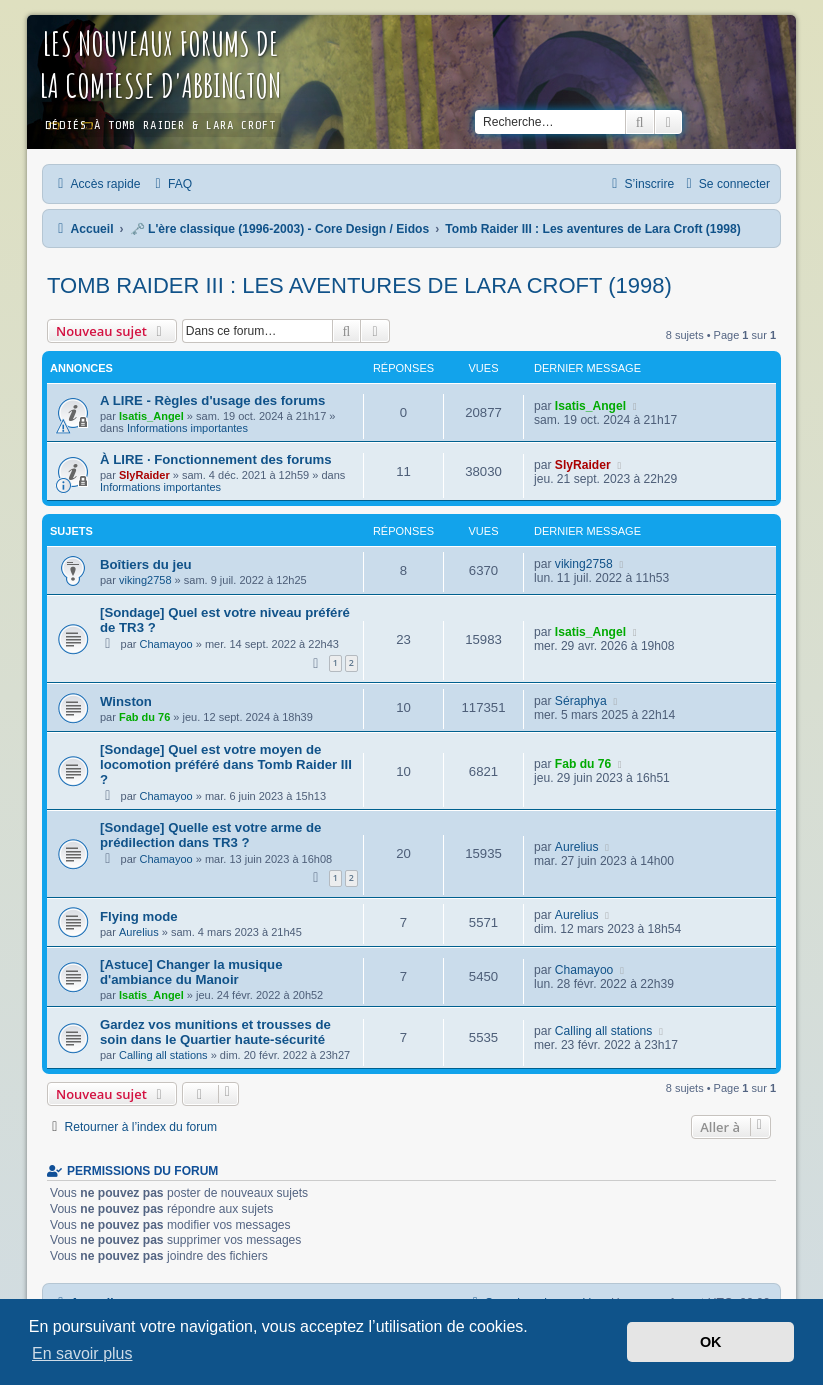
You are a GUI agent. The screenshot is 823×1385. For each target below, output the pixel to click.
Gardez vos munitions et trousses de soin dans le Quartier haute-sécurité (215, 1032)
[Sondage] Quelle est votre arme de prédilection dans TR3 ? (210, 835)
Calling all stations (163, 1055)
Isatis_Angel (151, 416)
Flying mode (139, 916)
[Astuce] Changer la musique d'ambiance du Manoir (191, 972)
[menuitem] (171, 184)
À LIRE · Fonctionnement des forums (216, 459)
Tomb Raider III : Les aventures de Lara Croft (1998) (359, 285)
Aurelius (577, 847)
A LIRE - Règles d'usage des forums (212, 400)
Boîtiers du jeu (146, 564)
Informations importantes (187, 428)
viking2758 (145, 580)
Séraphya (581, 701)
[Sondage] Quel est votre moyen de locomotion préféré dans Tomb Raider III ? (226, 764)
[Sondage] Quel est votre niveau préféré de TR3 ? (225, 620)
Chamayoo (166, 644)
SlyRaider (144, 475)
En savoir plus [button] (82, 1353)
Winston (126, 701)
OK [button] (711, 1342)
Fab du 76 (144, 717)
